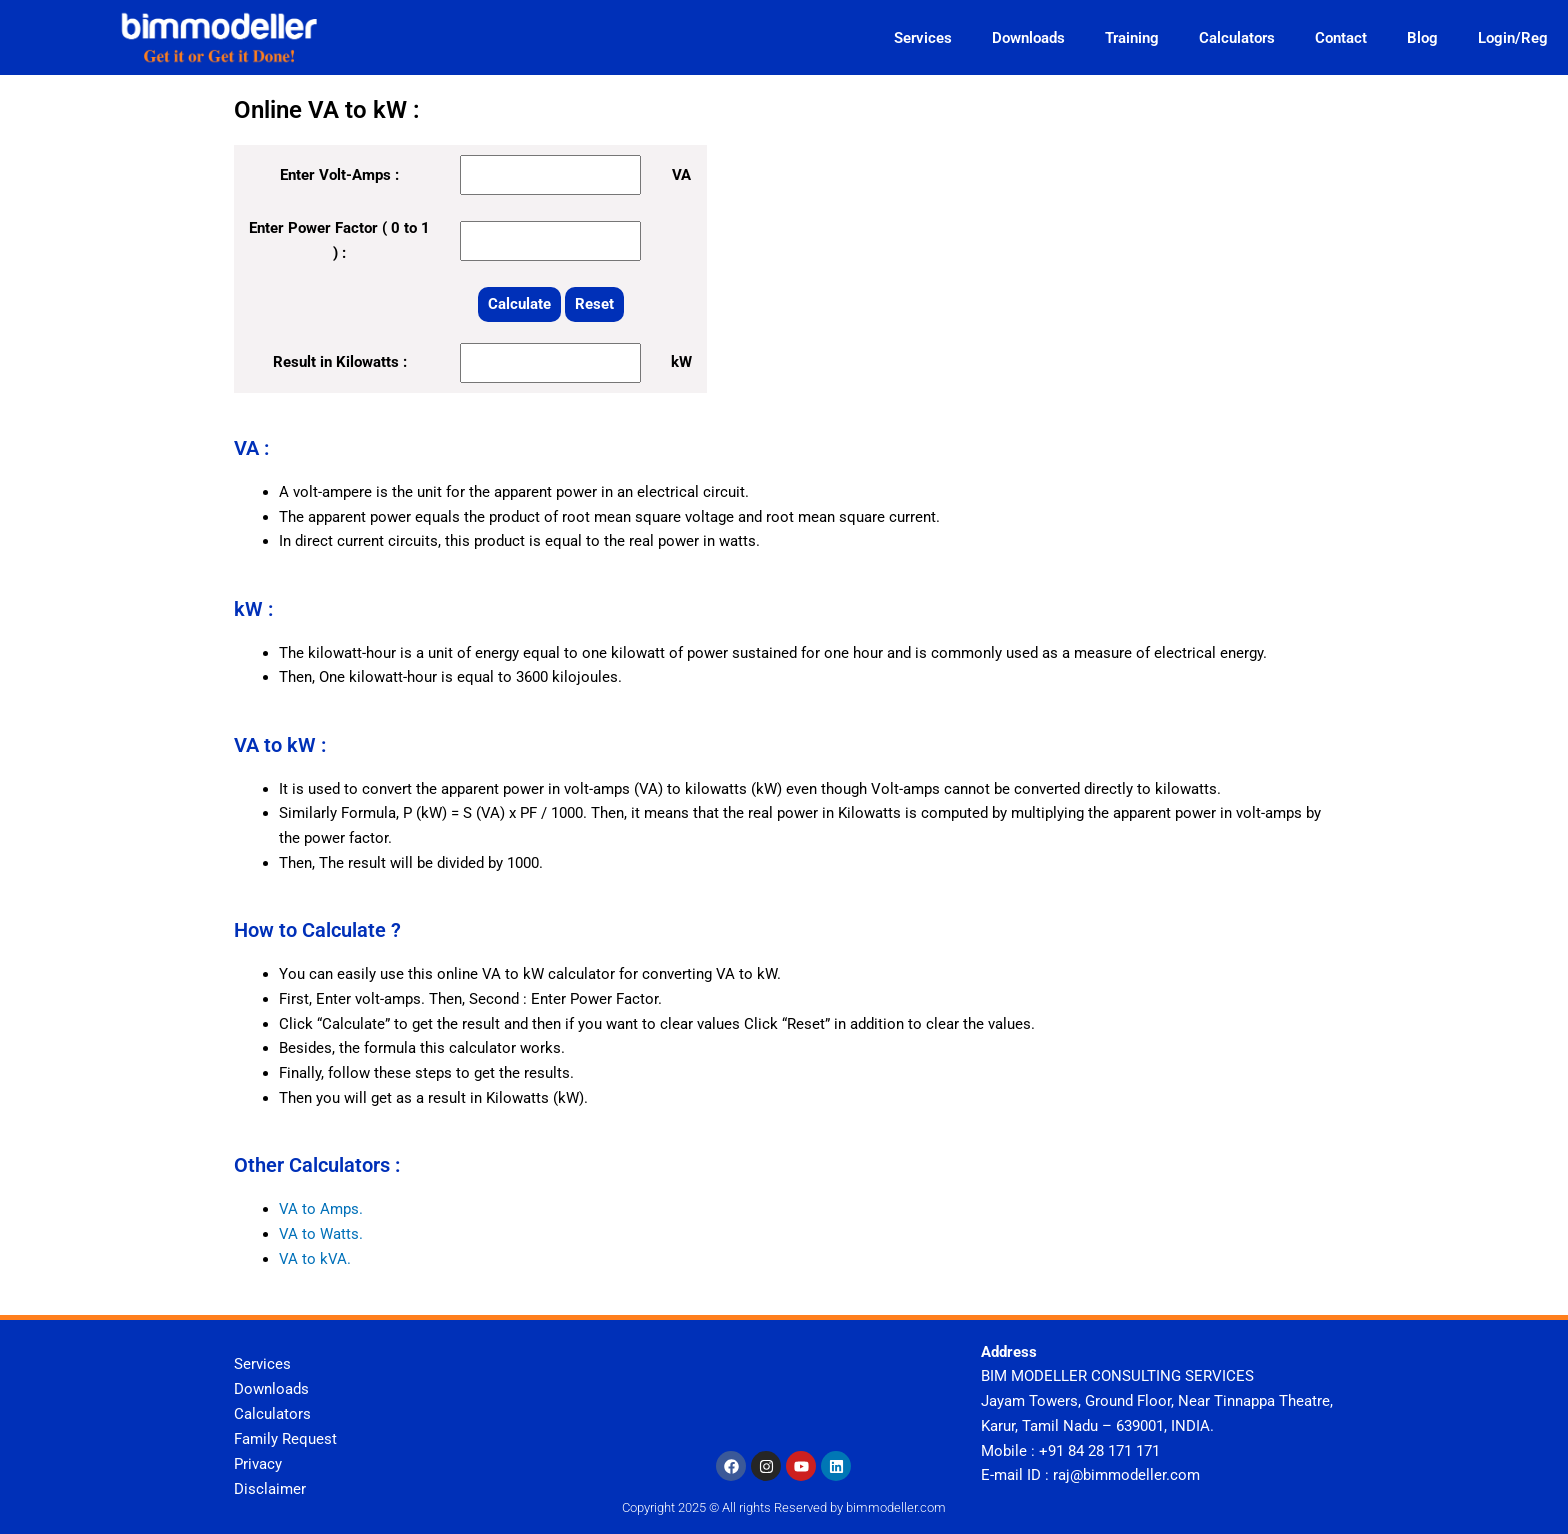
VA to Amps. (321, 1209)
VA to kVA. (315, 1259)
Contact (1341, 38)
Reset (594, 304)
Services (923, 38)
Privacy (258, 1463)
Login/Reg (1513, 38)
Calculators (1237, 38)
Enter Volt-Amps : (339, 175)
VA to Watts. (321, 1234)
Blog (1422, 38)
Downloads (1028, 38)
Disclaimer (270, 1488)
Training (1132, 38)
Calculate (519, 304)
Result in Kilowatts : (340, 362)
